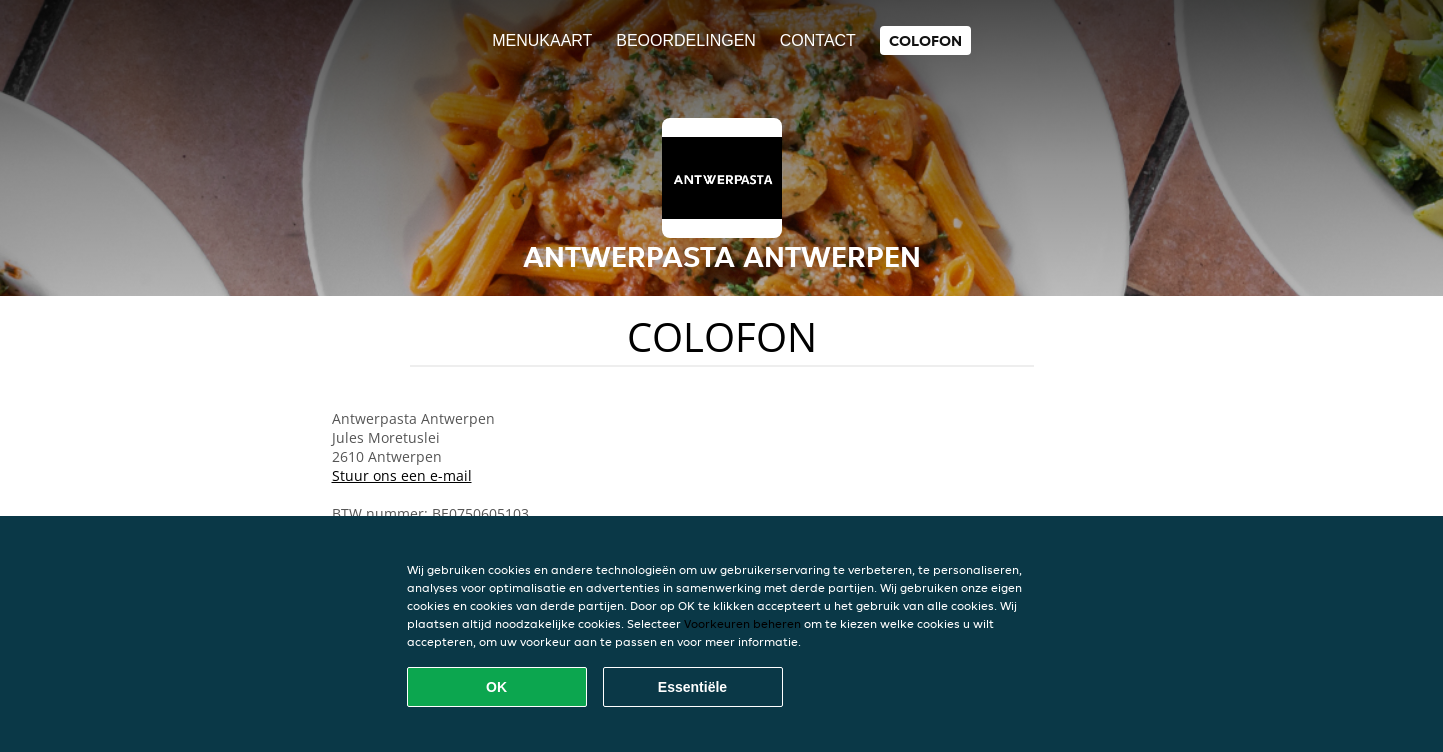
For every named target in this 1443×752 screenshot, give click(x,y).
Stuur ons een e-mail (402, 475)
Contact (818, 40)
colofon (925, 40)
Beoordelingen (686, 40)
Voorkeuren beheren (742, 623)
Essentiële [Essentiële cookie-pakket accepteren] (692, 687)
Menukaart (542, 40)
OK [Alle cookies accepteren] (496, 687)
